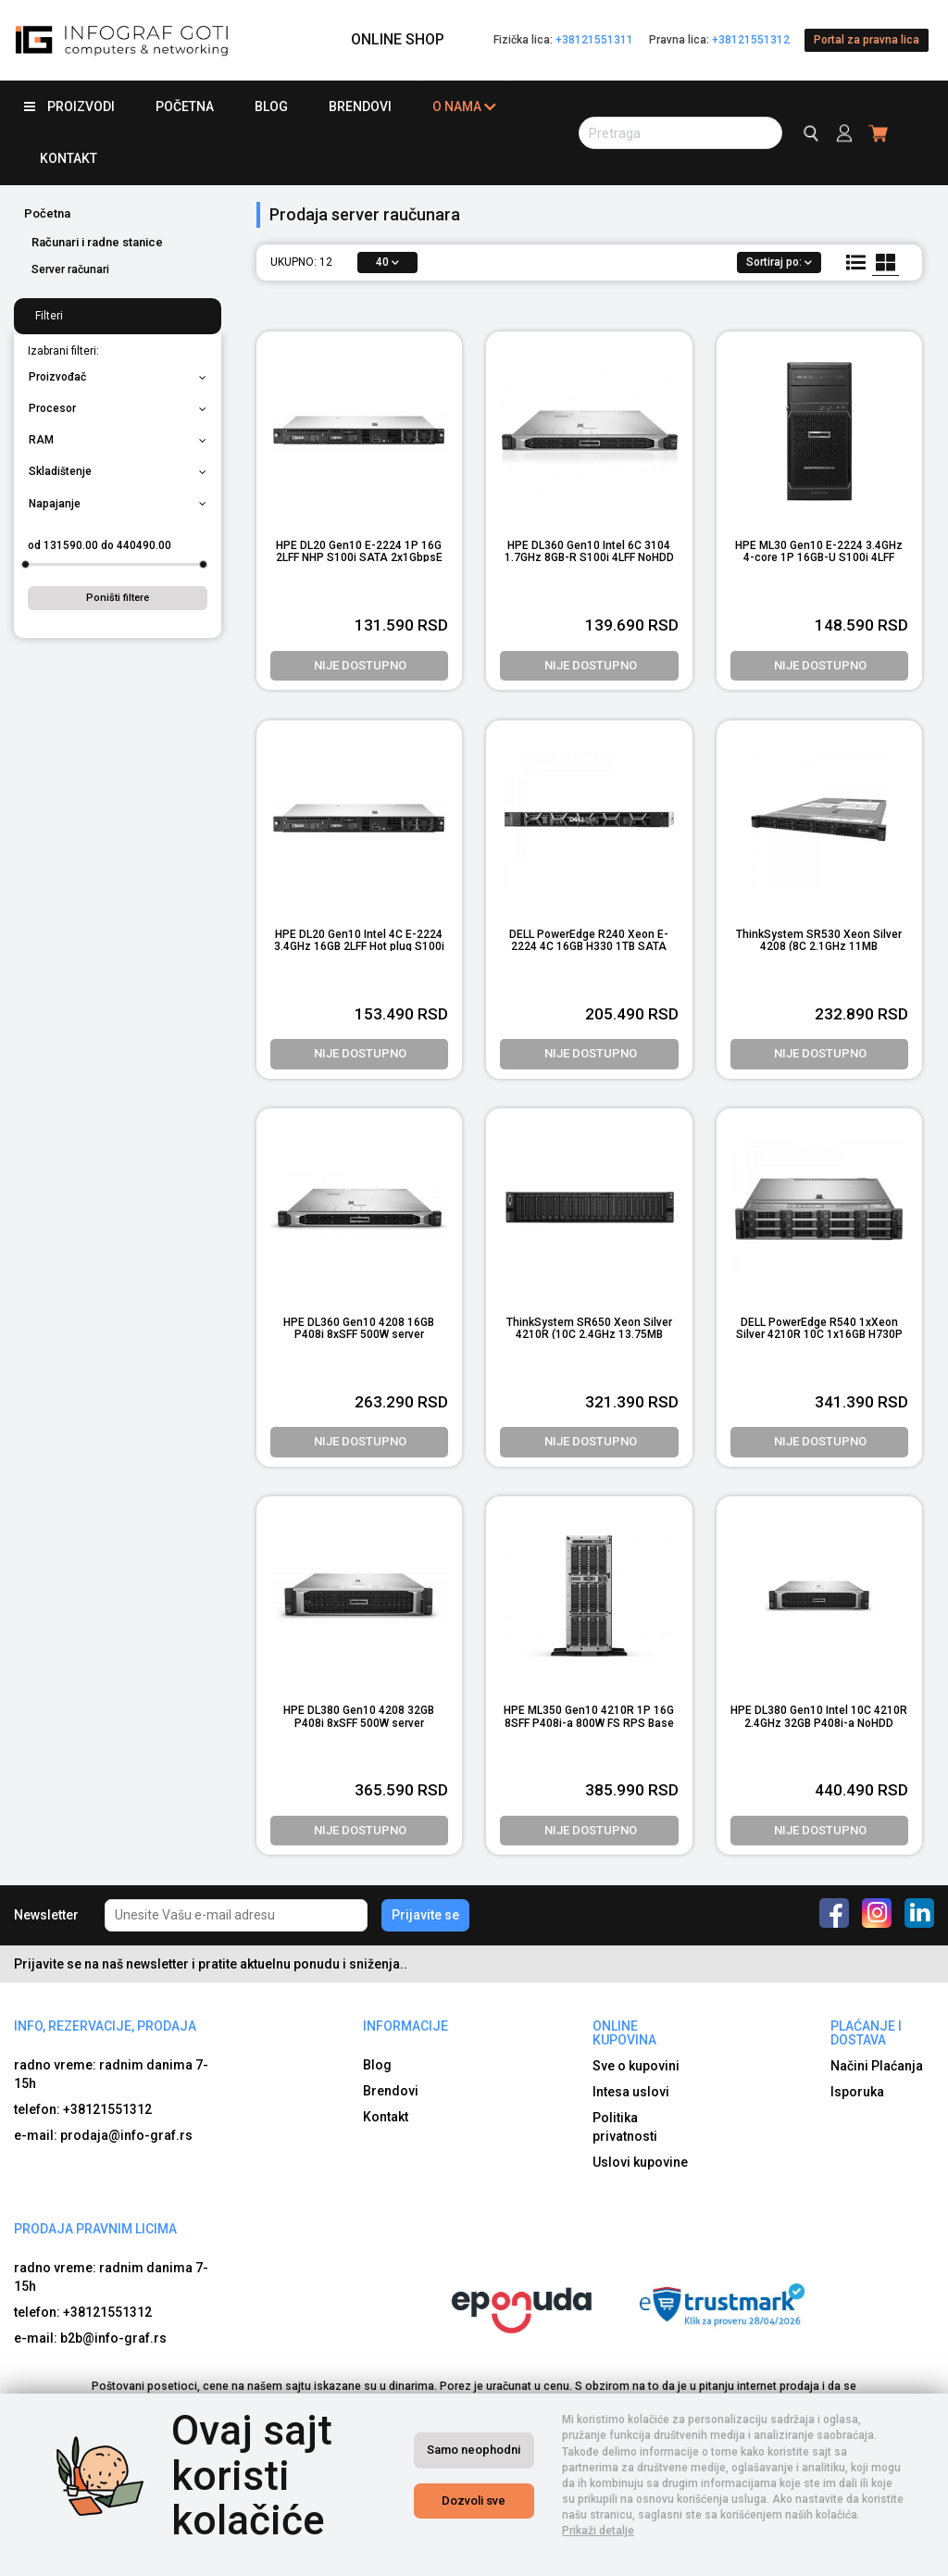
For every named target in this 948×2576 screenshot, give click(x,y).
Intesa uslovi (630, 2091)
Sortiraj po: (779, 262)
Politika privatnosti (624, 2127)
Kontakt (68, 158)
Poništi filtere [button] (117, 598)
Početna (185, 106)
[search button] (680, 133)
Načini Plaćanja (876, 2065)
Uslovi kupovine (640, 2162)
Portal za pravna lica (866, 39)
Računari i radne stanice (97, 242)
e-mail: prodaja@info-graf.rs (103, 2135)
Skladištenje (117, 471)
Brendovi (360, 106)
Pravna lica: (719, 39)
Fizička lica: (563, 39)
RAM (117, 439)
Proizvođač (117, 376)
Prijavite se (425, 1914)
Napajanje (117, 503)
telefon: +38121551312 (83, 2109)
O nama (464, 107)
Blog (271, 106)
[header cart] (879, 132)
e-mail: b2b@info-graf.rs (90, 2338)
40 (387, 262)
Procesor (117, 408)
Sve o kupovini (636, 2065)
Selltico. (710, 2558)
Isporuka (857, 2091)
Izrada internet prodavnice (611, 2558)
